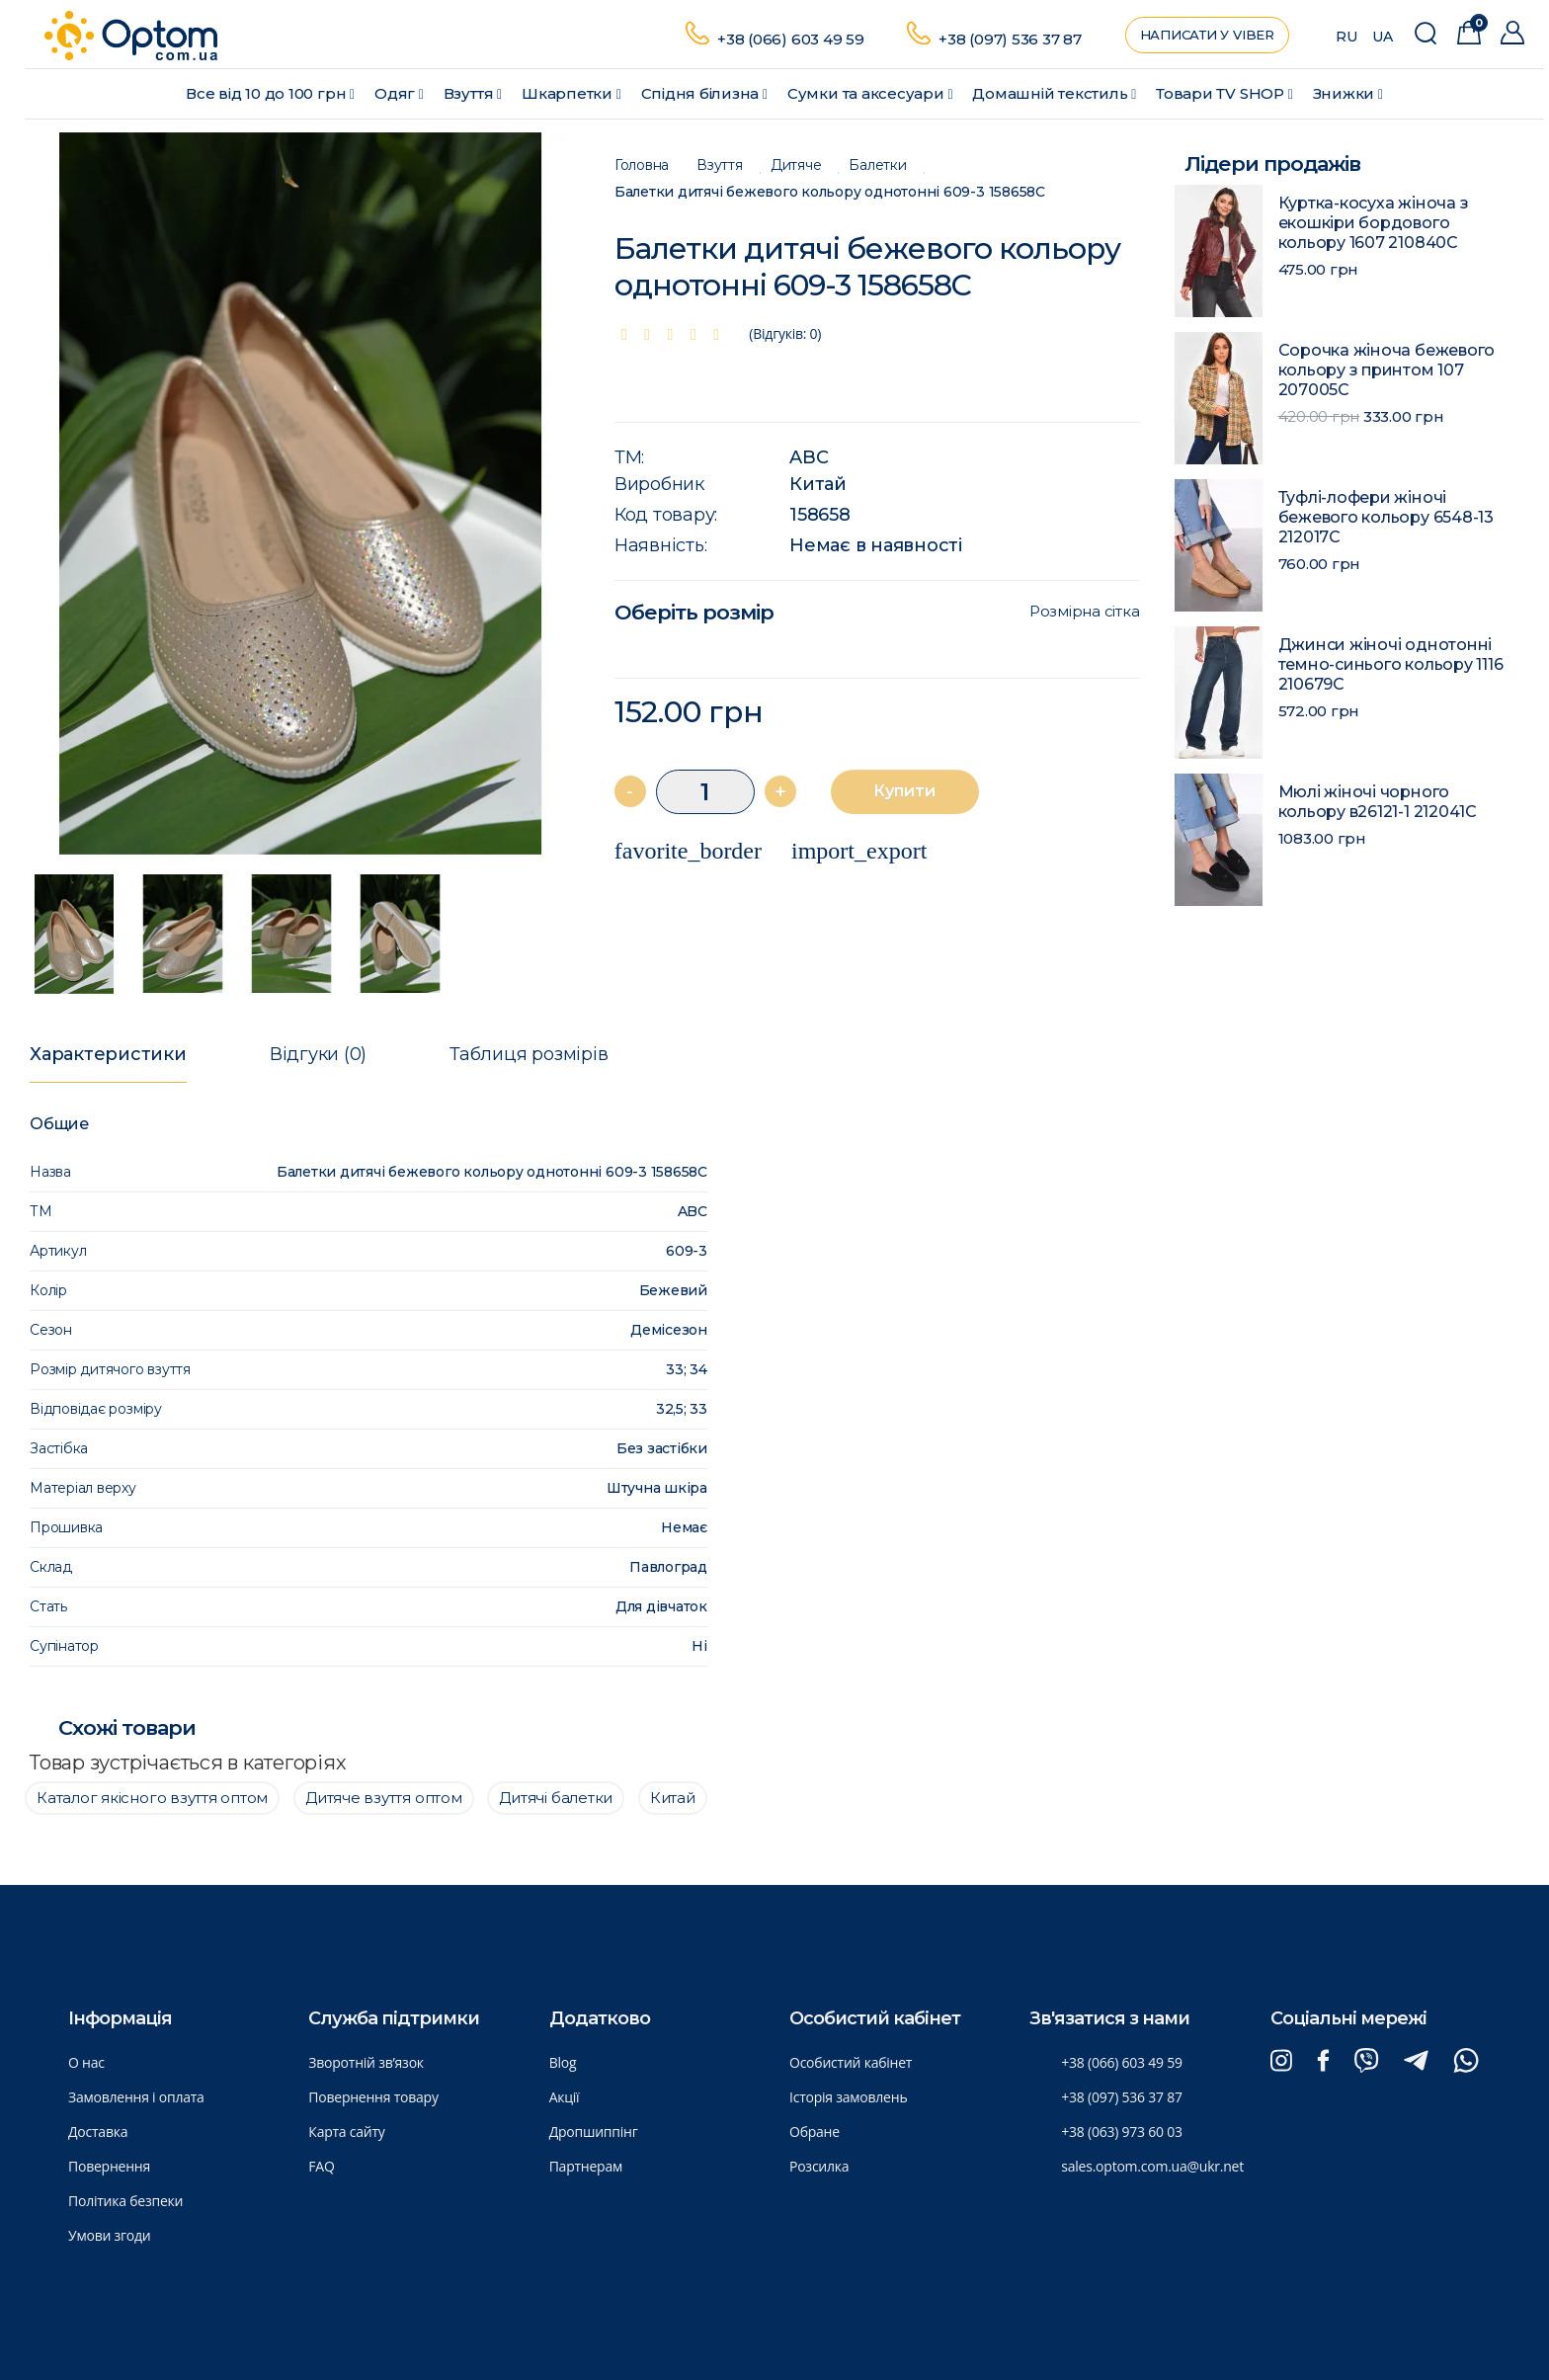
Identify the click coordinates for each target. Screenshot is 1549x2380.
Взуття (473, 93)
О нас (86, 2062)
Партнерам (585, 2166)
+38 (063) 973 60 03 (1121, 2131)
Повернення (109, 2166)
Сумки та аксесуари (869, 93)
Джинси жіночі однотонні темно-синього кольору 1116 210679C (1391, 664)
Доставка (97, 2131)
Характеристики (108, 1054)
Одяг (399, 93)
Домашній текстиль (1054, 93)
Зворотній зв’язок (366, 2062)
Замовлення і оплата (136, 2097)
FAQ (321, 2166)
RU (1346, 36)
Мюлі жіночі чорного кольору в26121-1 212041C (1377, 801)
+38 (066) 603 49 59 (790, 39)
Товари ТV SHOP (1224, 93)
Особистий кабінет (850, 2062)
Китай (818, 484)
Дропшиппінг (593, 2131)
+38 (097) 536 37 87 (1010, 39)
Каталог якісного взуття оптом (152, 1797)
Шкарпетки (571, 93)
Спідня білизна (704, 93)
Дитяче (796, 165)
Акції (564, 2097)
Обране (814, 2131)
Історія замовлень (848, 2097)
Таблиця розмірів (528, 1054)
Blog (563, 2062)
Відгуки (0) (318, 1054)
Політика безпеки (125, 2200)
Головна (641, 165)
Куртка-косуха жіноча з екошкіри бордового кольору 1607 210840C (1373, 223)
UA (1382, 36)
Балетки (877, 165)
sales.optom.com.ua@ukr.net (1152, 2166)
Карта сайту (346, 2131)
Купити (904, 790)
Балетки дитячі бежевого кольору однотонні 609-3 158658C (829, 192)
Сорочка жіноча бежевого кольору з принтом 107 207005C (1387, 370)
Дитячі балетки (555, 1797)
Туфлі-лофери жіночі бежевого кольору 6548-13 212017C (1386, 517)
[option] (300, 494)
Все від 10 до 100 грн (270, 93)
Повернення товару (373, 2097)
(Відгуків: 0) (785, 333)
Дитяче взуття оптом (383, 1797)
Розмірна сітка (1084, 611)
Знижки (1348, 93)
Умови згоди (109, 2235)
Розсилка (819, 2166)
